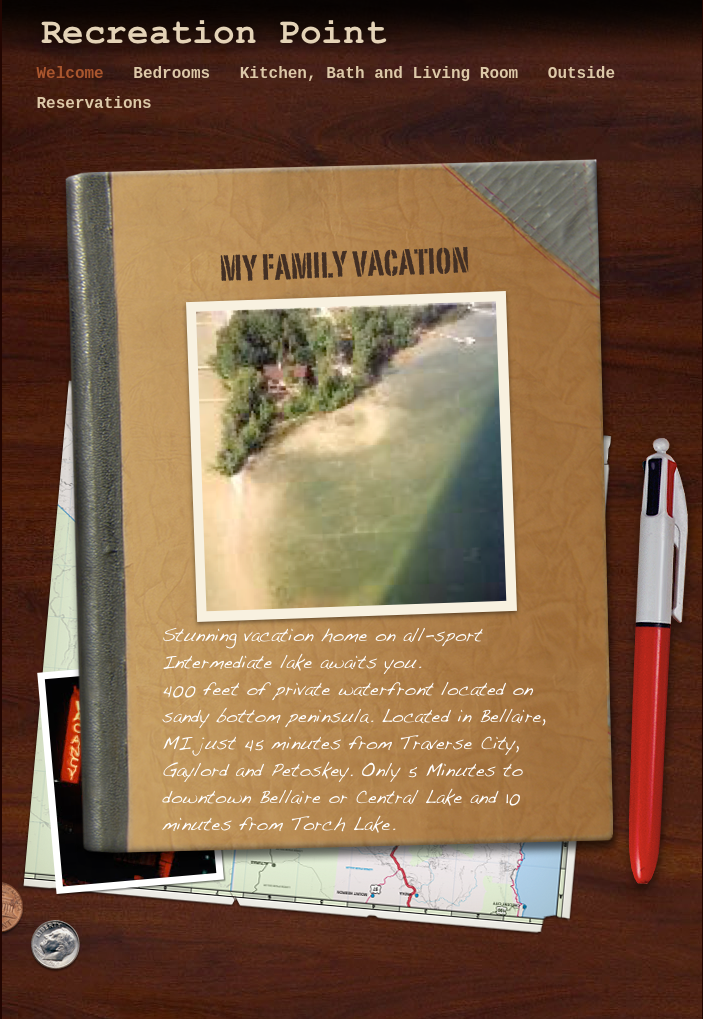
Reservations (94, 104)
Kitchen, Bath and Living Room (384, 74)
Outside (581, 74)
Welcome (75, 74)
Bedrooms (176, 74)
